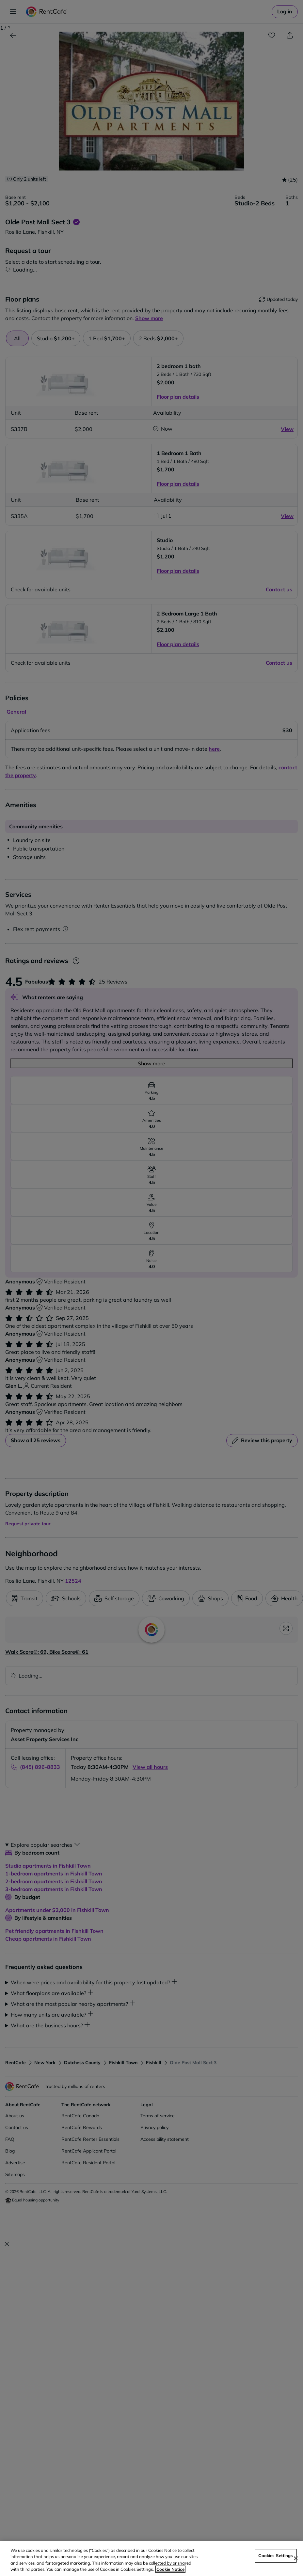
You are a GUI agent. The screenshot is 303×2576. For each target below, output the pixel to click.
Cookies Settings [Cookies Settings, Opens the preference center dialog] (275, 2555)
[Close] (296, 2558)
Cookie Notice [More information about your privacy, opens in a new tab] (170, 2569)
